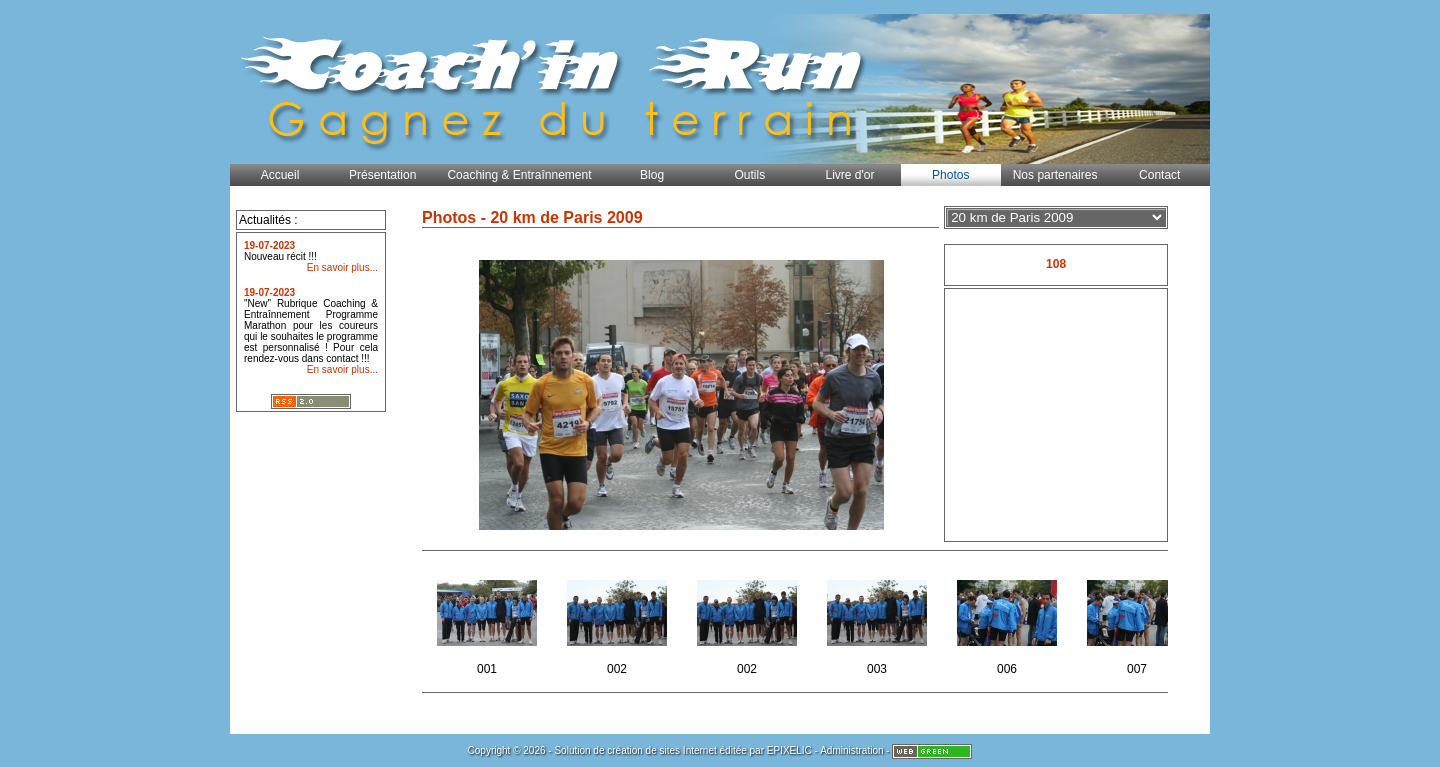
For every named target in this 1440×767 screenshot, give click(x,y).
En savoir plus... (342, 267)
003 (878, 621)
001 (488, 621)
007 (1138, 621)
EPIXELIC (789, 750)
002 (618, 621)
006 (1008, 621)
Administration (851, 750)
